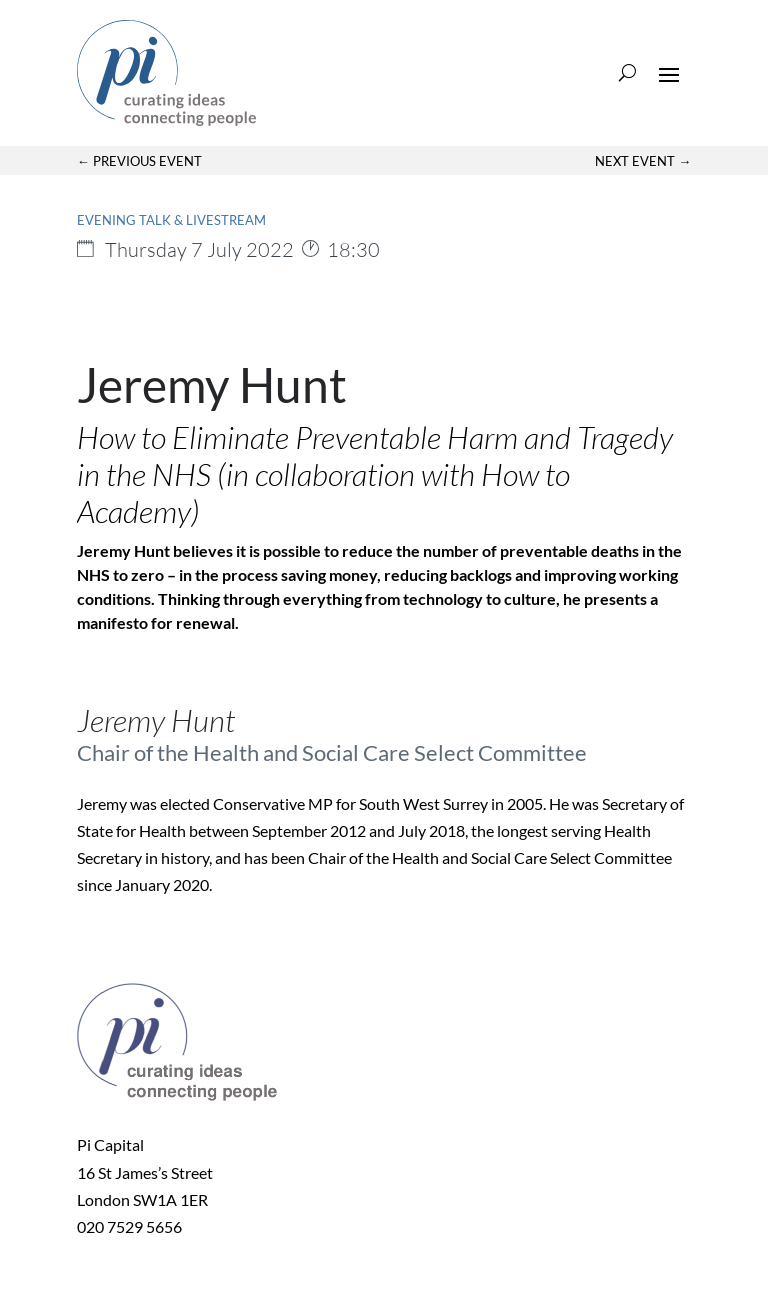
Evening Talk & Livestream (171, 220)
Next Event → (643, 161)
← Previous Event (139, 161)
